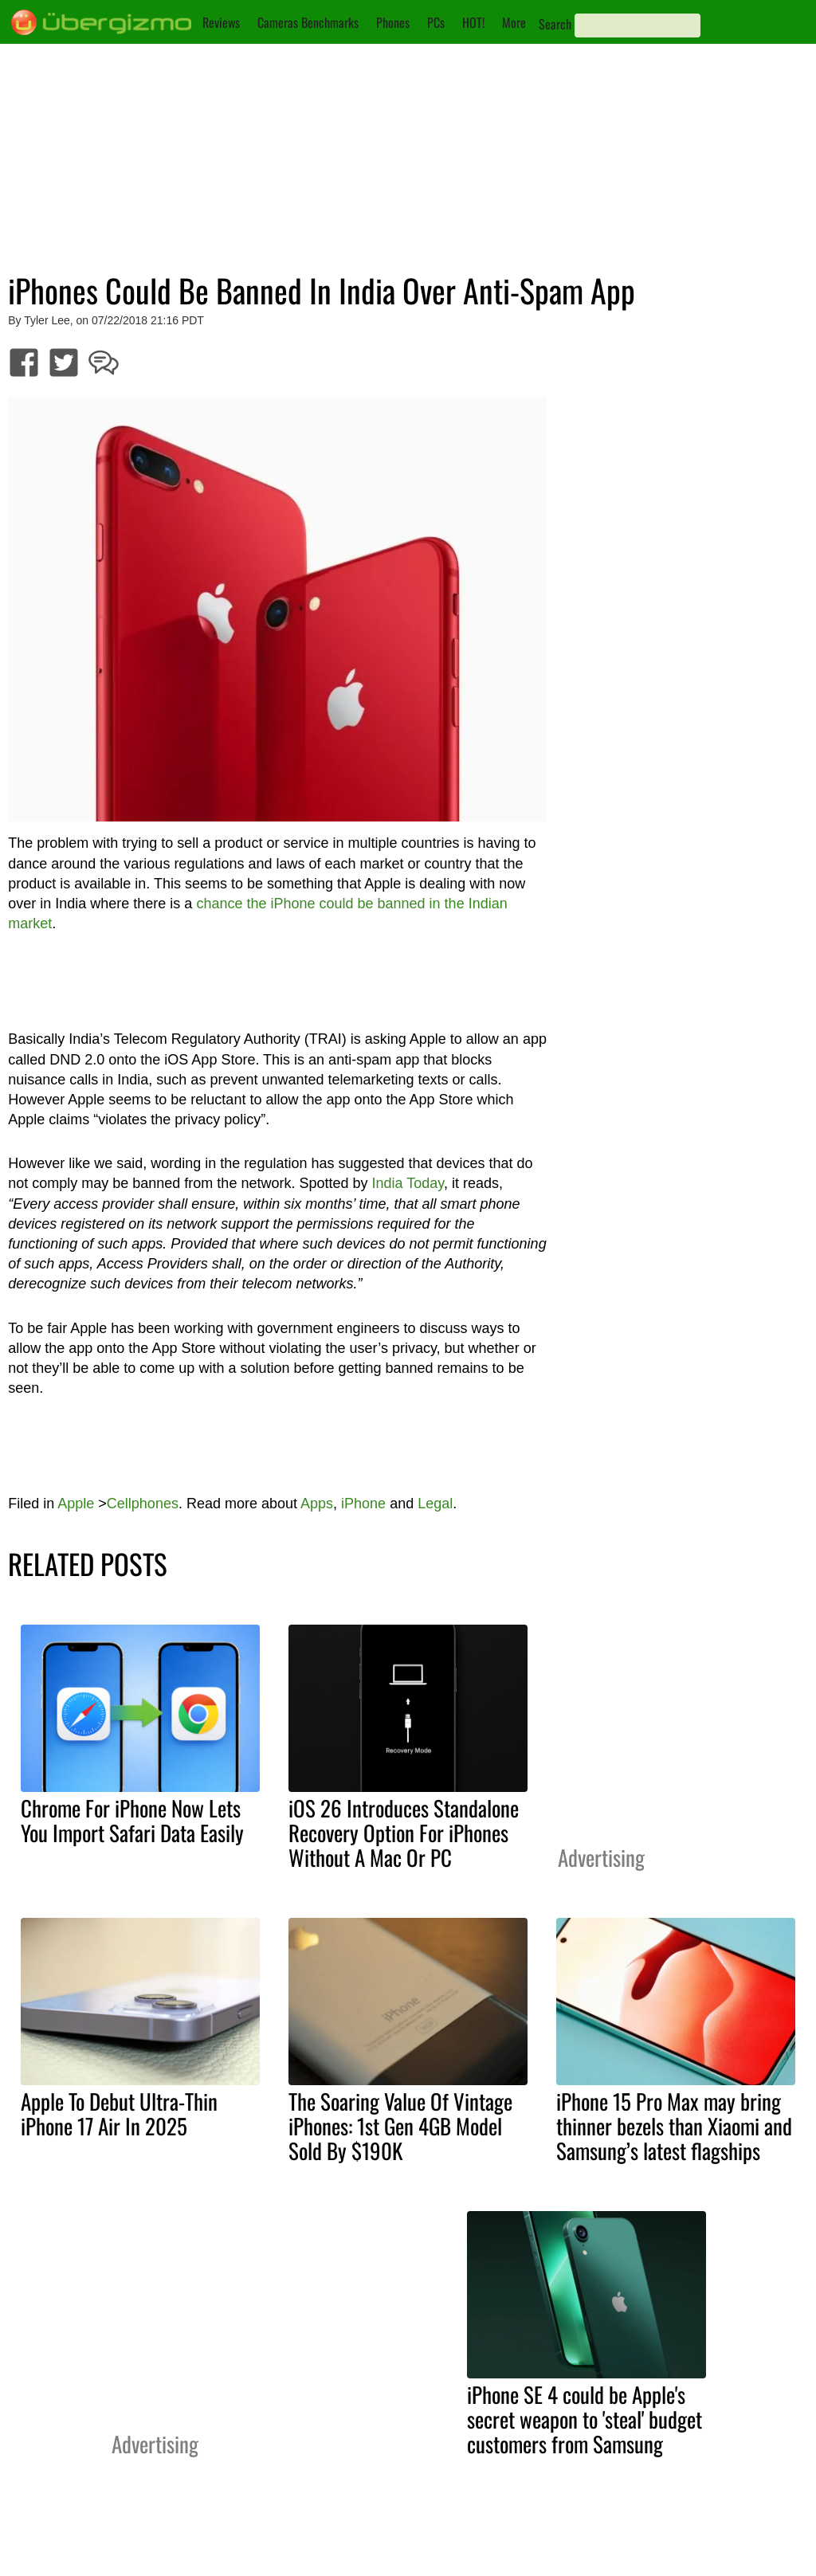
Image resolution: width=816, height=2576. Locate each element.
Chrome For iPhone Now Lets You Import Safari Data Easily (132, 1820)
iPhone (363, 1503)
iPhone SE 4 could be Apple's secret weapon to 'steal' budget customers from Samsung (584, 2419)
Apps (316, 1503)
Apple (75, 1503)
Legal (435, 1503)
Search (555, 23)
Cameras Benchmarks (308, 22)
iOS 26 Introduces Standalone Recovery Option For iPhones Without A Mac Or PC (403, 1832)
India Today (407, 1183)
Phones (393, 22)
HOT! (473, 22)
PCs (436, 22)
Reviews (221, 22)
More (514, 22)
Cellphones (142, 1503)
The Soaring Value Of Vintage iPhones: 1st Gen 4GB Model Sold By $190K (400, 2125)
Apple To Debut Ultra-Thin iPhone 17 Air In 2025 (119, 2113)
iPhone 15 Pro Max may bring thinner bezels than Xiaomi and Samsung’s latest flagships (674, 2125)
